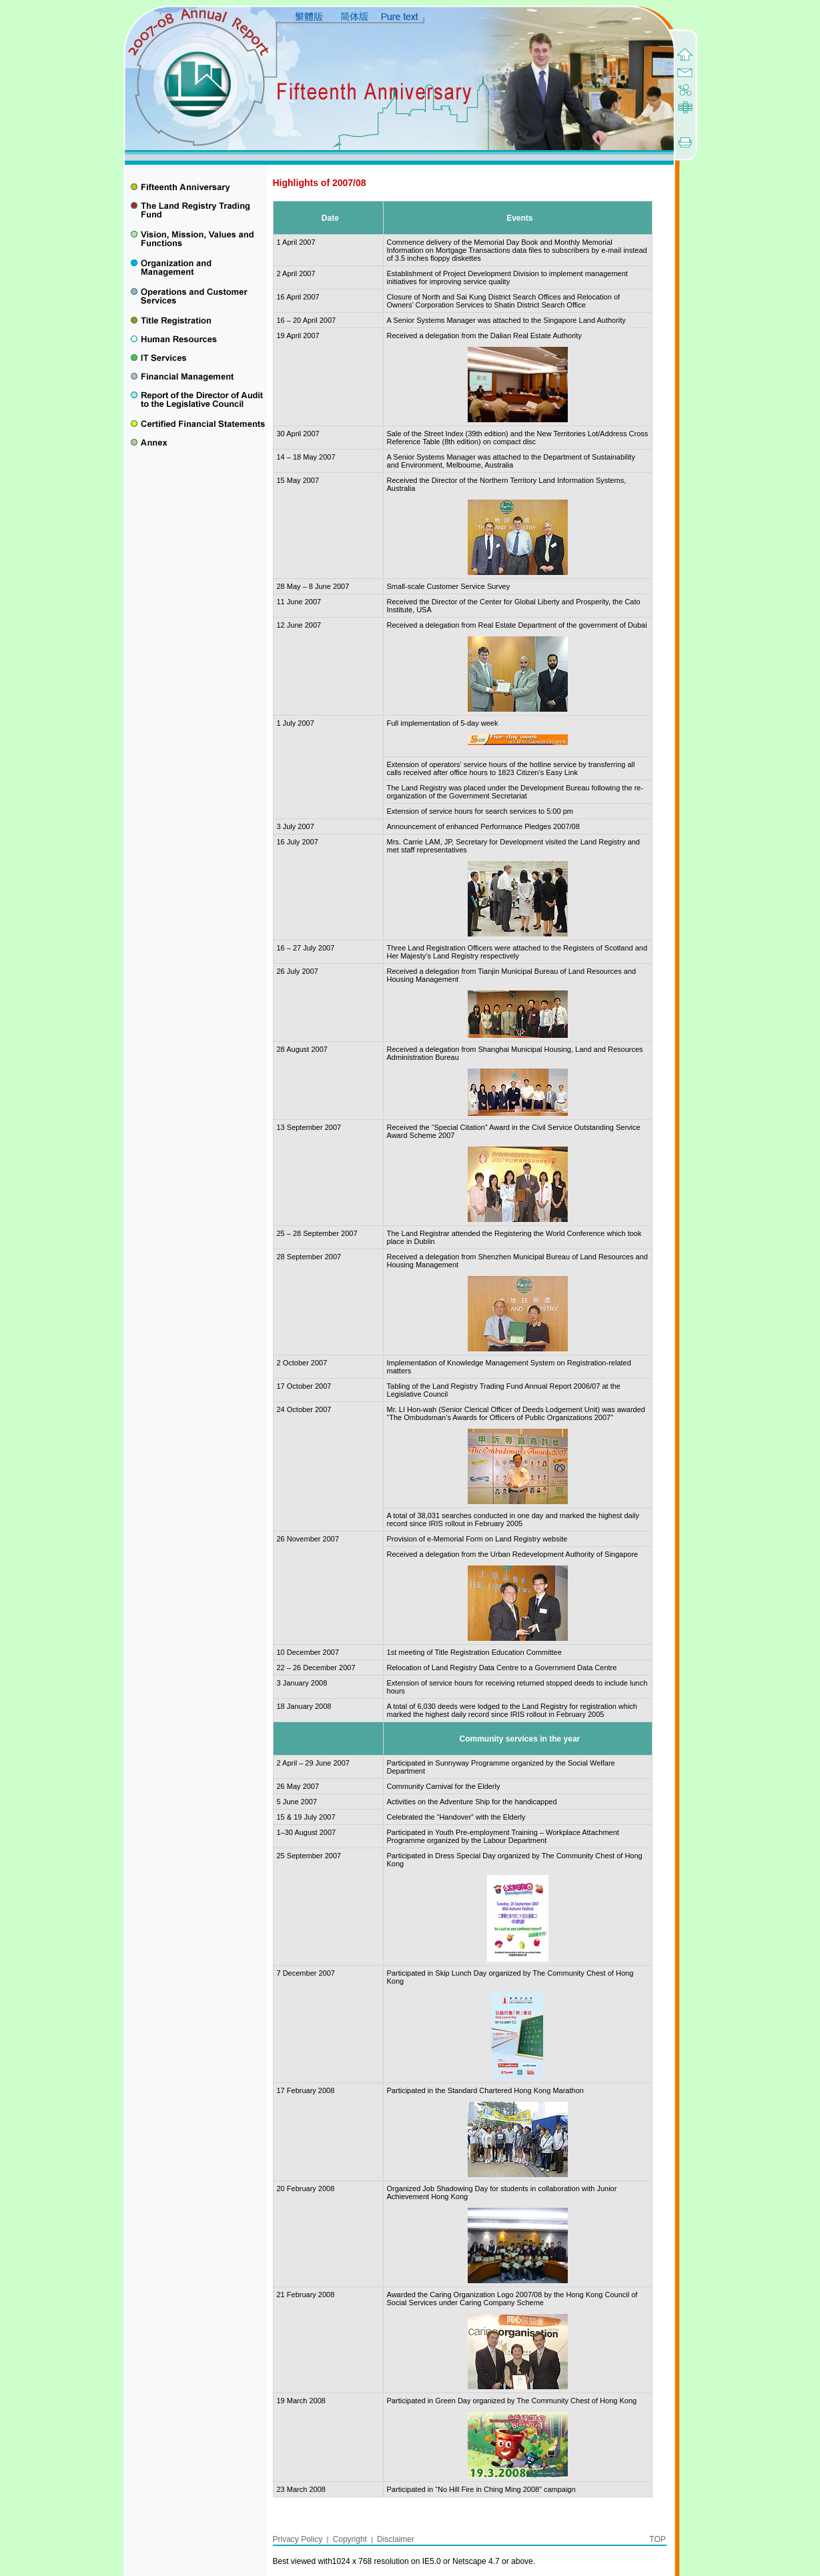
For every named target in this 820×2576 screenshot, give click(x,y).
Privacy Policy (299, 2539)
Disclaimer (395, 2539)
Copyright (350, 2539)
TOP (657, 2539)
